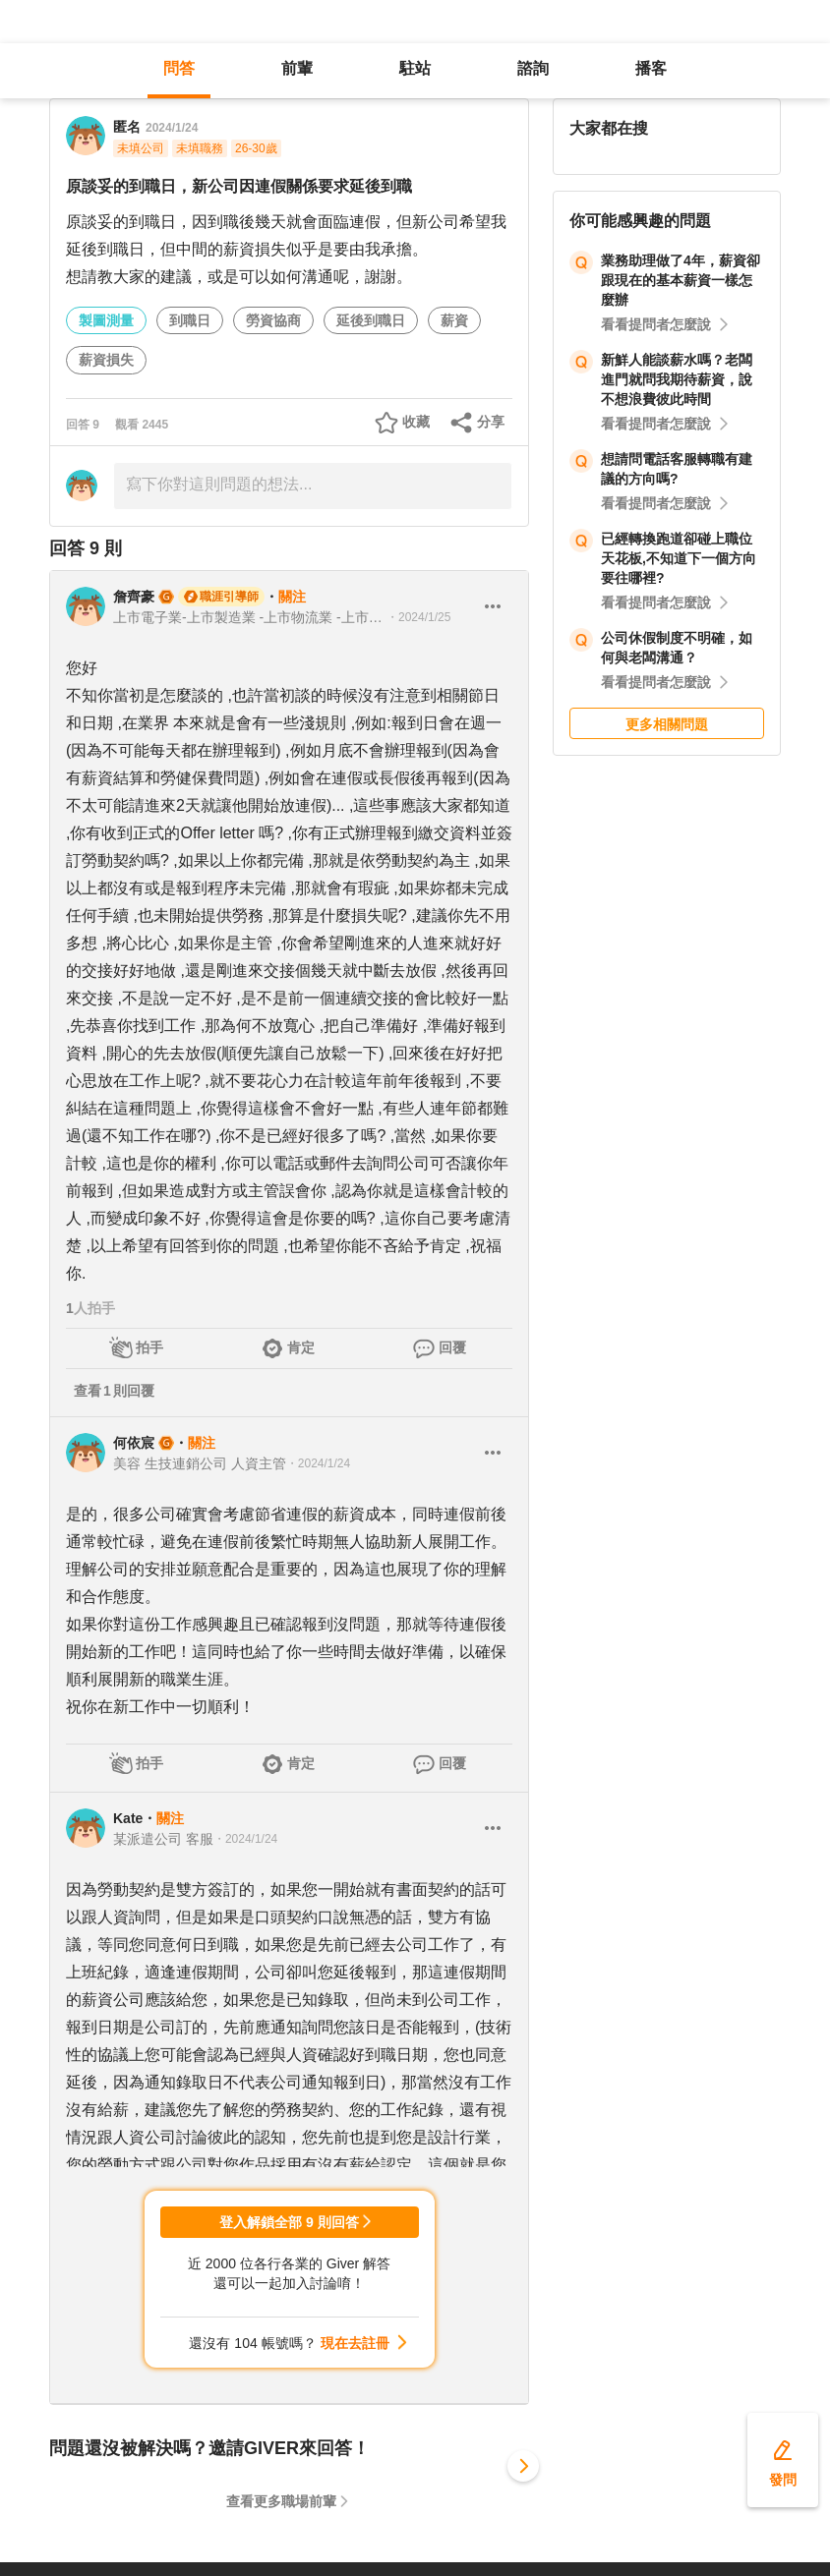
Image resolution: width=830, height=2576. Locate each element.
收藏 (416, 421)
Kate (128, 1818)
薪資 (454, 320)
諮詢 (533, 68)
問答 (179, 68)
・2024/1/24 (318, 1463)
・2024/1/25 (418, 617)
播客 (651, 68)
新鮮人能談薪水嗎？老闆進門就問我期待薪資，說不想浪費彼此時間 (676, 379)
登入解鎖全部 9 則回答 (289, 2222)
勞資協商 (273, 320)
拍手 (149, 1347)
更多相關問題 (666, 724)
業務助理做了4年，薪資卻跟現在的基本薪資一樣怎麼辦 (680, 280)
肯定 (301, 1347)
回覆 (452, 1347)
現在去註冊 (355, 2343)
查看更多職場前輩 (281, 2501)
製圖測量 (106, 320)
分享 (490, 421)
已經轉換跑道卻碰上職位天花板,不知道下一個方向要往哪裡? (678, 558)
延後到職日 (370, 320)
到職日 (189, 320)
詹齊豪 (133, 596)
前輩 (297, 68)
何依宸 (133, 1443)
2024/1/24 (172, 128)
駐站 (415, 68)
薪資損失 (106, 360)
